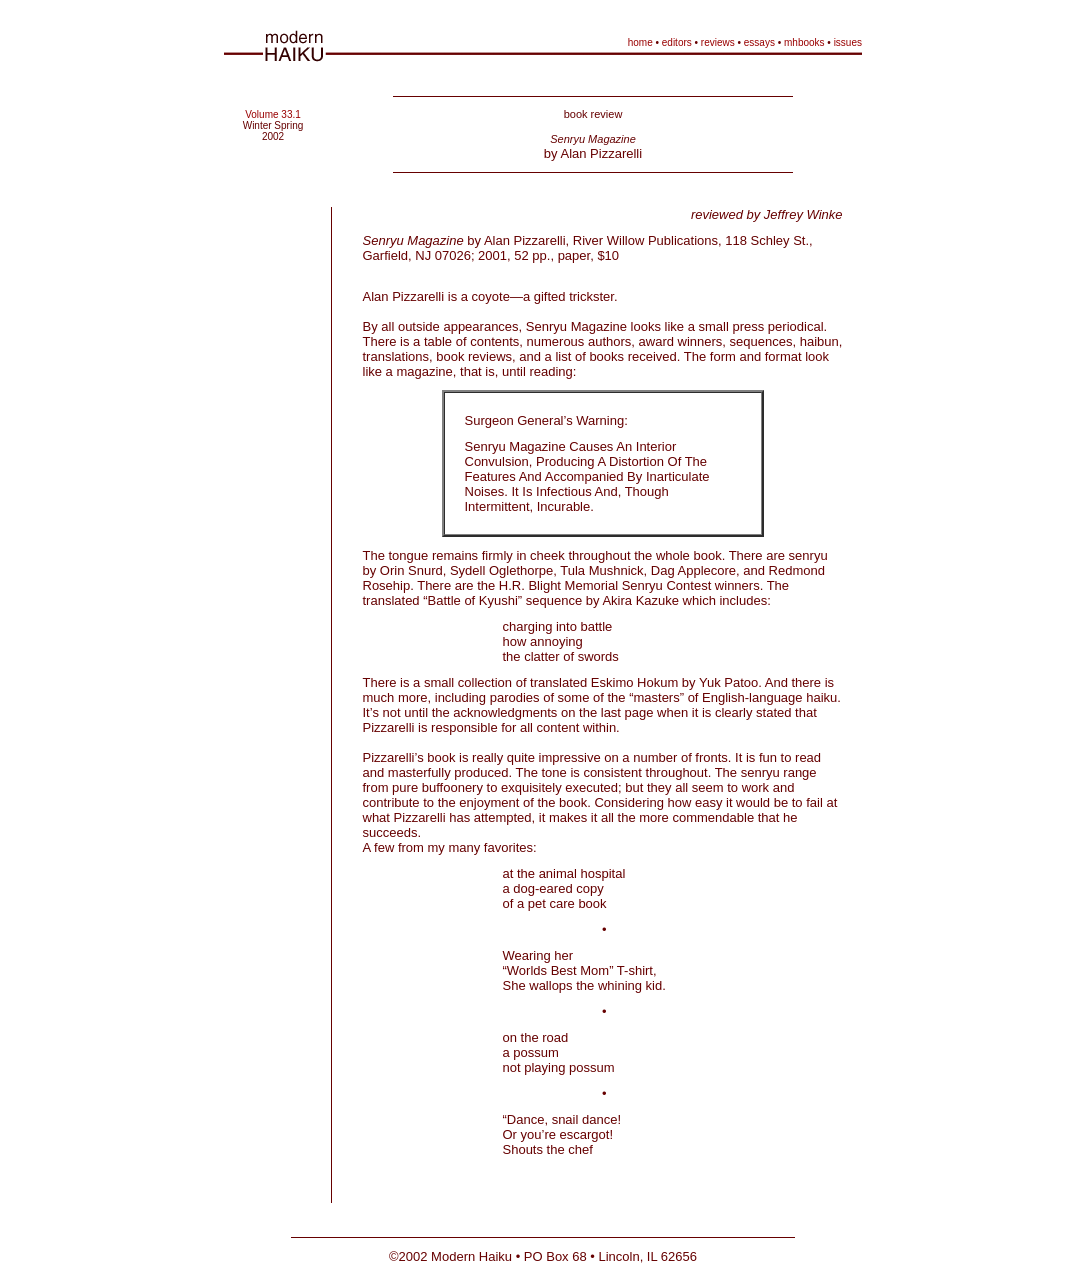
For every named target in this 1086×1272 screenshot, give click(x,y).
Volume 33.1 (273, 114)
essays (759, 42)
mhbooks (804, 42)
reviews (718, 42)
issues (848, 42)
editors (677, 42)
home (640, 42)
